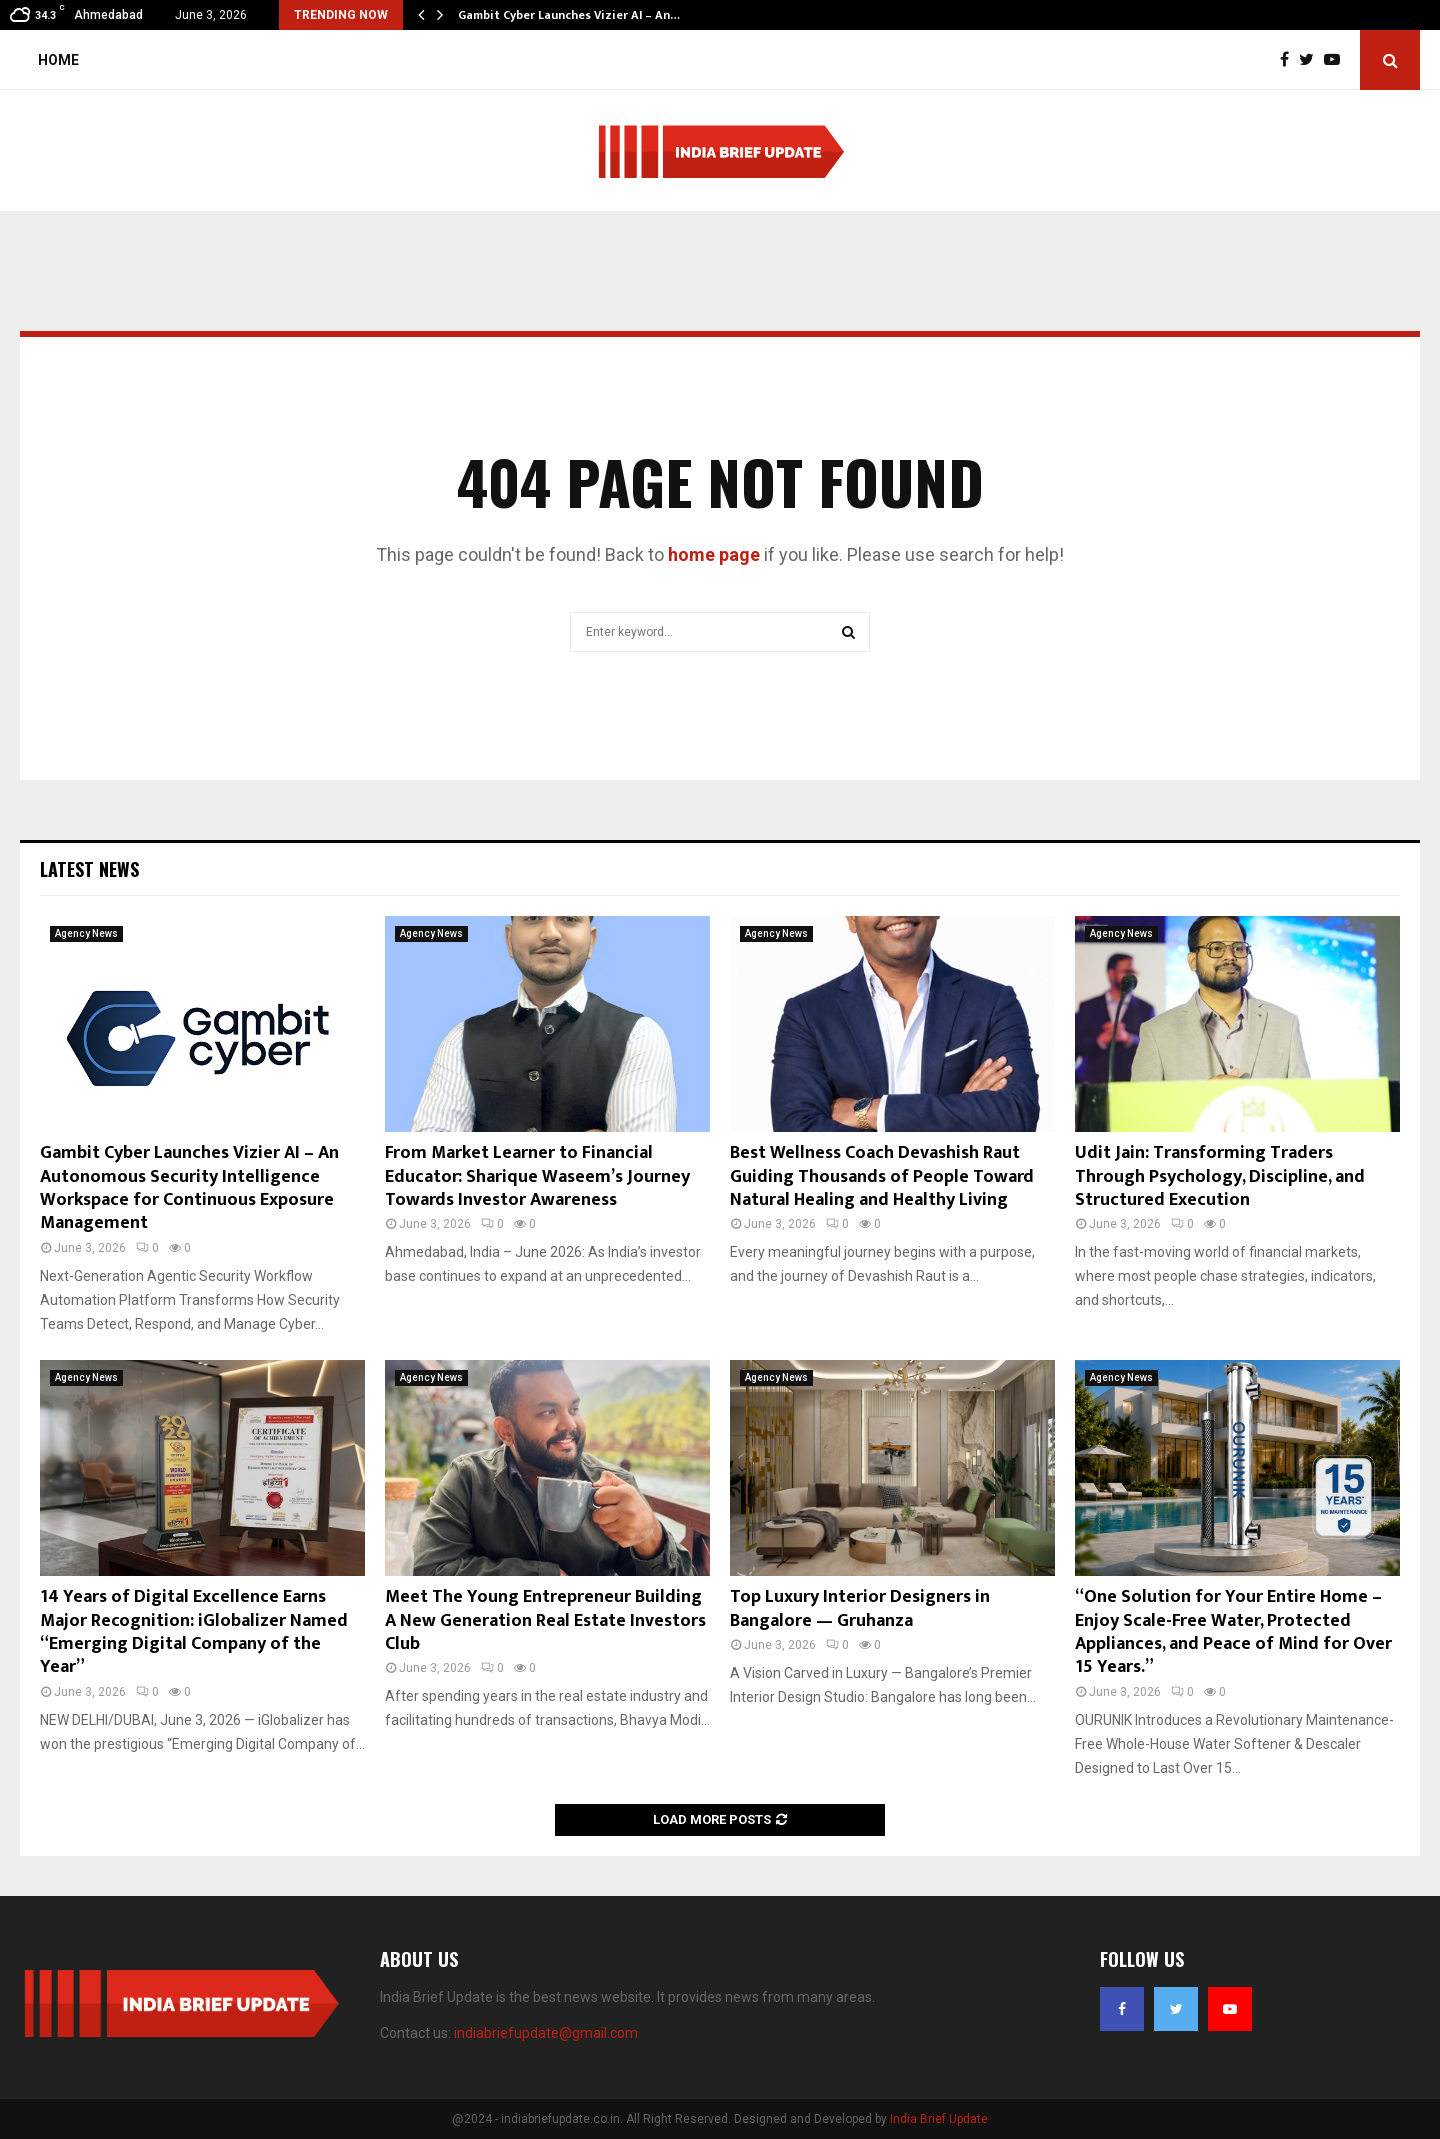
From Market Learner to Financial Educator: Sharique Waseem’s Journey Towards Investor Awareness (537, 1176)
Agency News (86, 933)
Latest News (89, 869)
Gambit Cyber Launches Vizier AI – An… (569, 15)
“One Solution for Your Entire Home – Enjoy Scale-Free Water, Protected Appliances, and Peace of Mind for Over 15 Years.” (1233, 1632)
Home (58, 60)
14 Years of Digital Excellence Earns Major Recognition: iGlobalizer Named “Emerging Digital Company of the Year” (194, 1632)
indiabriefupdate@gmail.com (546, 2033)
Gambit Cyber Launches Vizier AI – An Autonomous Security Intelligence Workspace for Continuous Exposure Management (189, 1188)
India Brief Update (939, 2119)
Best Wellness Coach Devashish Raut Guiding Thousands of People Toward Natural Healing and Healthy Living (882, 1176)
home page (714, 554)
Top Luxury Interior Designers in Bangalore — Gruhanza (860, 1608)
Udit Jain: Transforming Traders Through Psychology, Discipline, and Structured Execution (1220, 1176)
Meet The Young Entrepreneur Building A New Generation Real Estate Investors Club (545, 1620)
